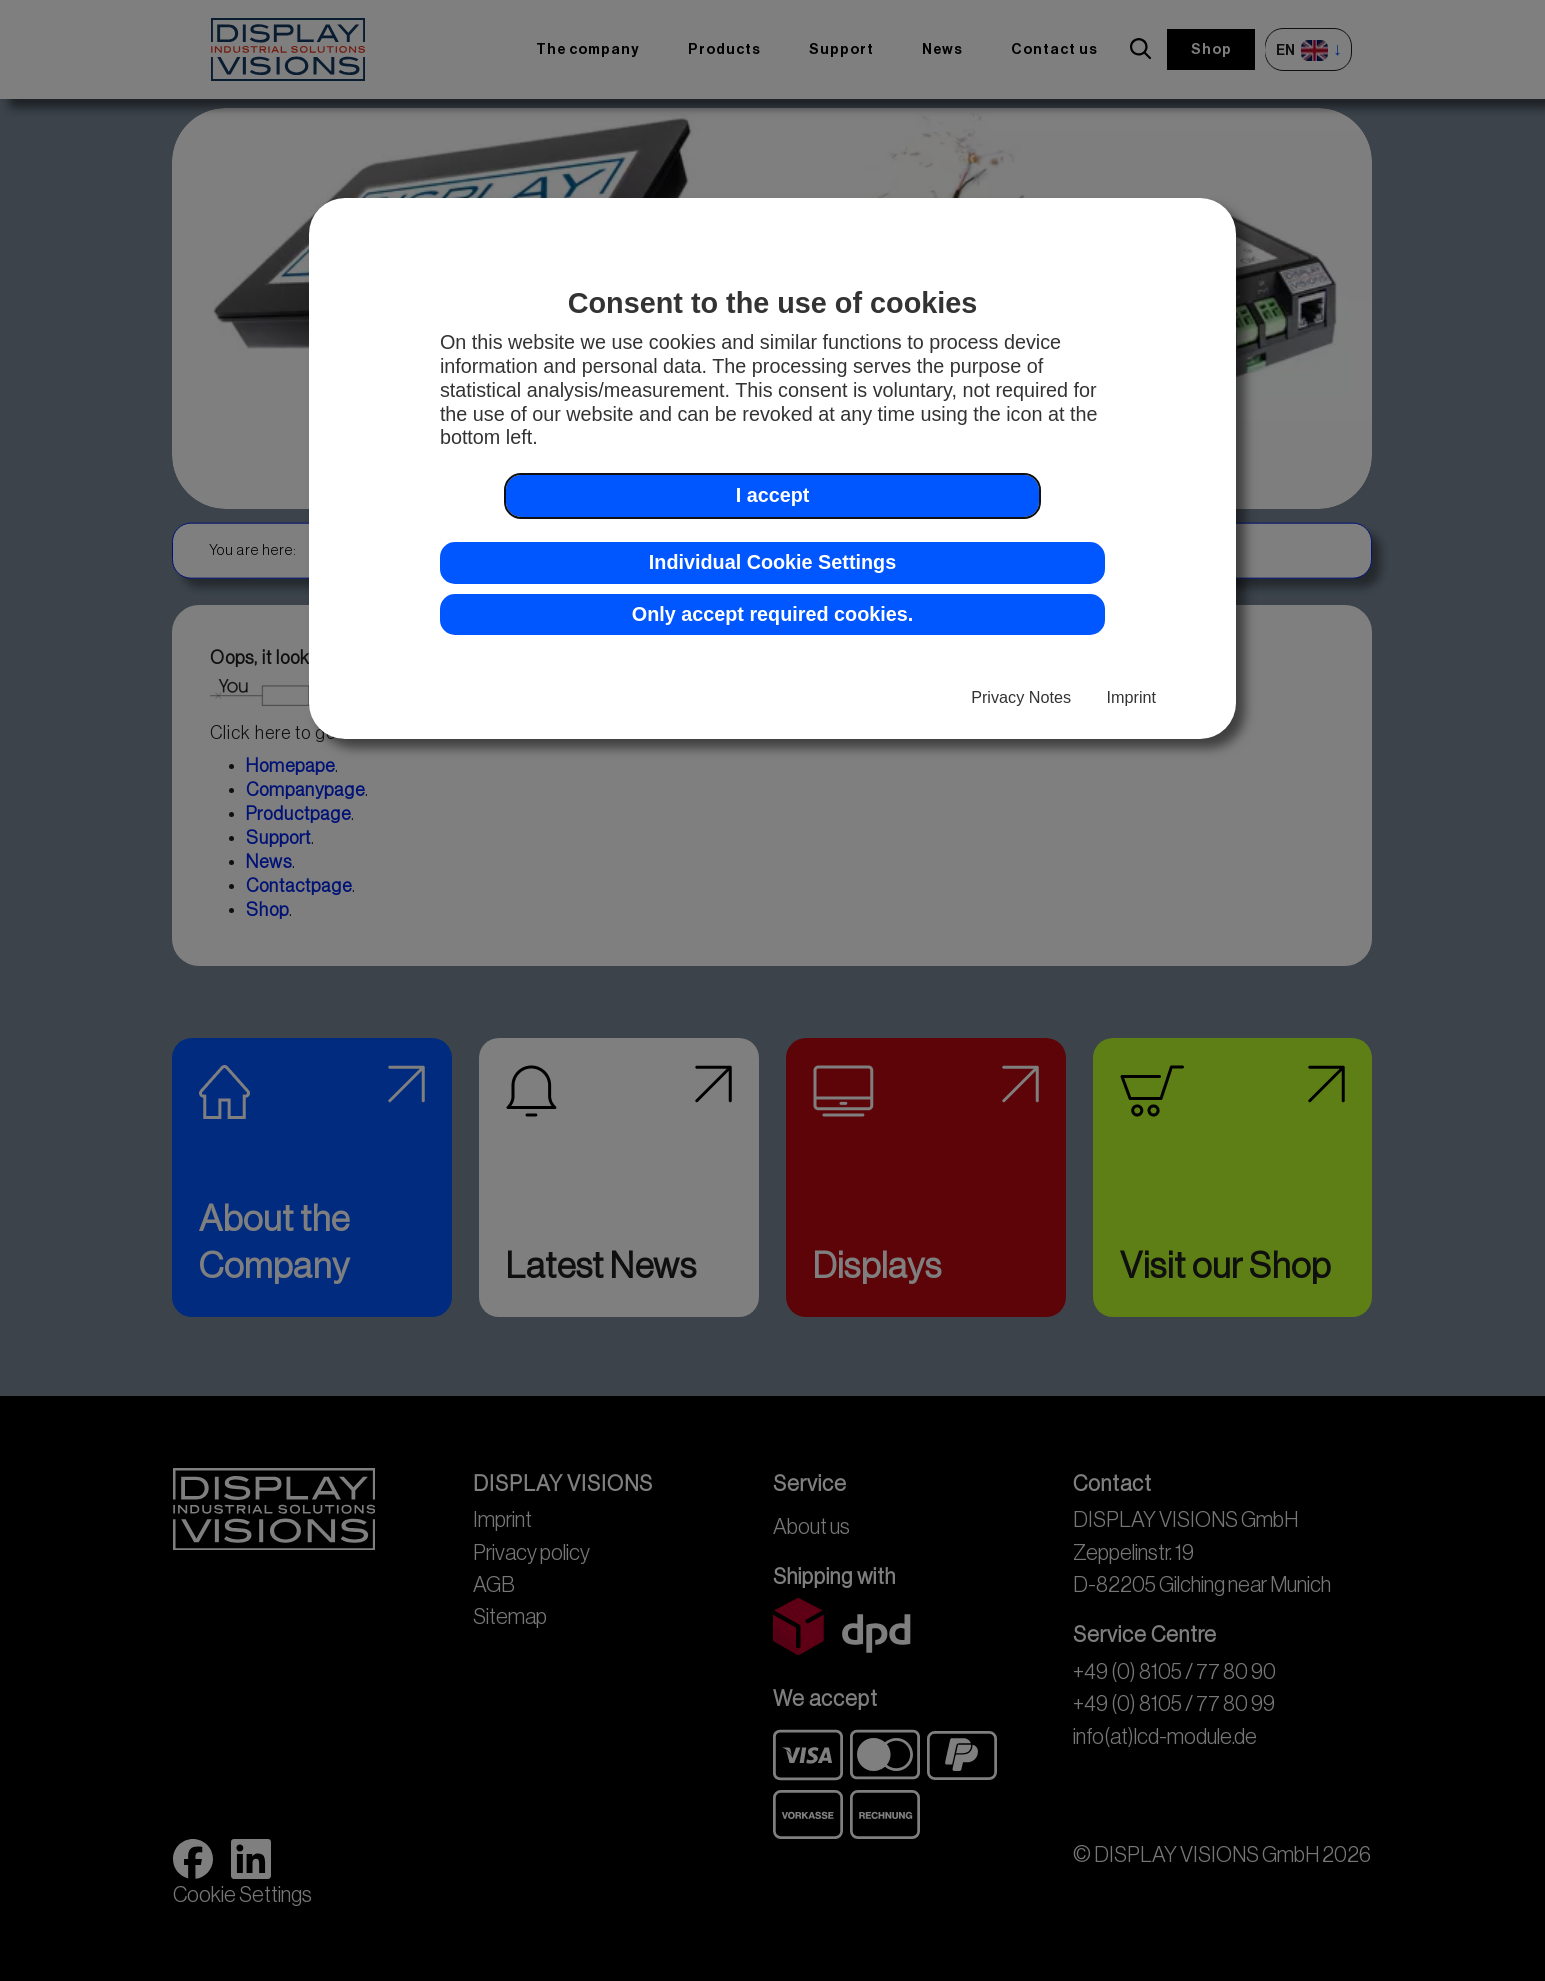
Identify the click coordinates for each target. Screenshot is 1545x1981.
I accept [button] (773, 495)
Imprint (1131, 697)
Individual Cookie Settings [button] (772, 562)
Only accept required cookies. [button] (772, 614)
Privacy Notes (1021, 697)
